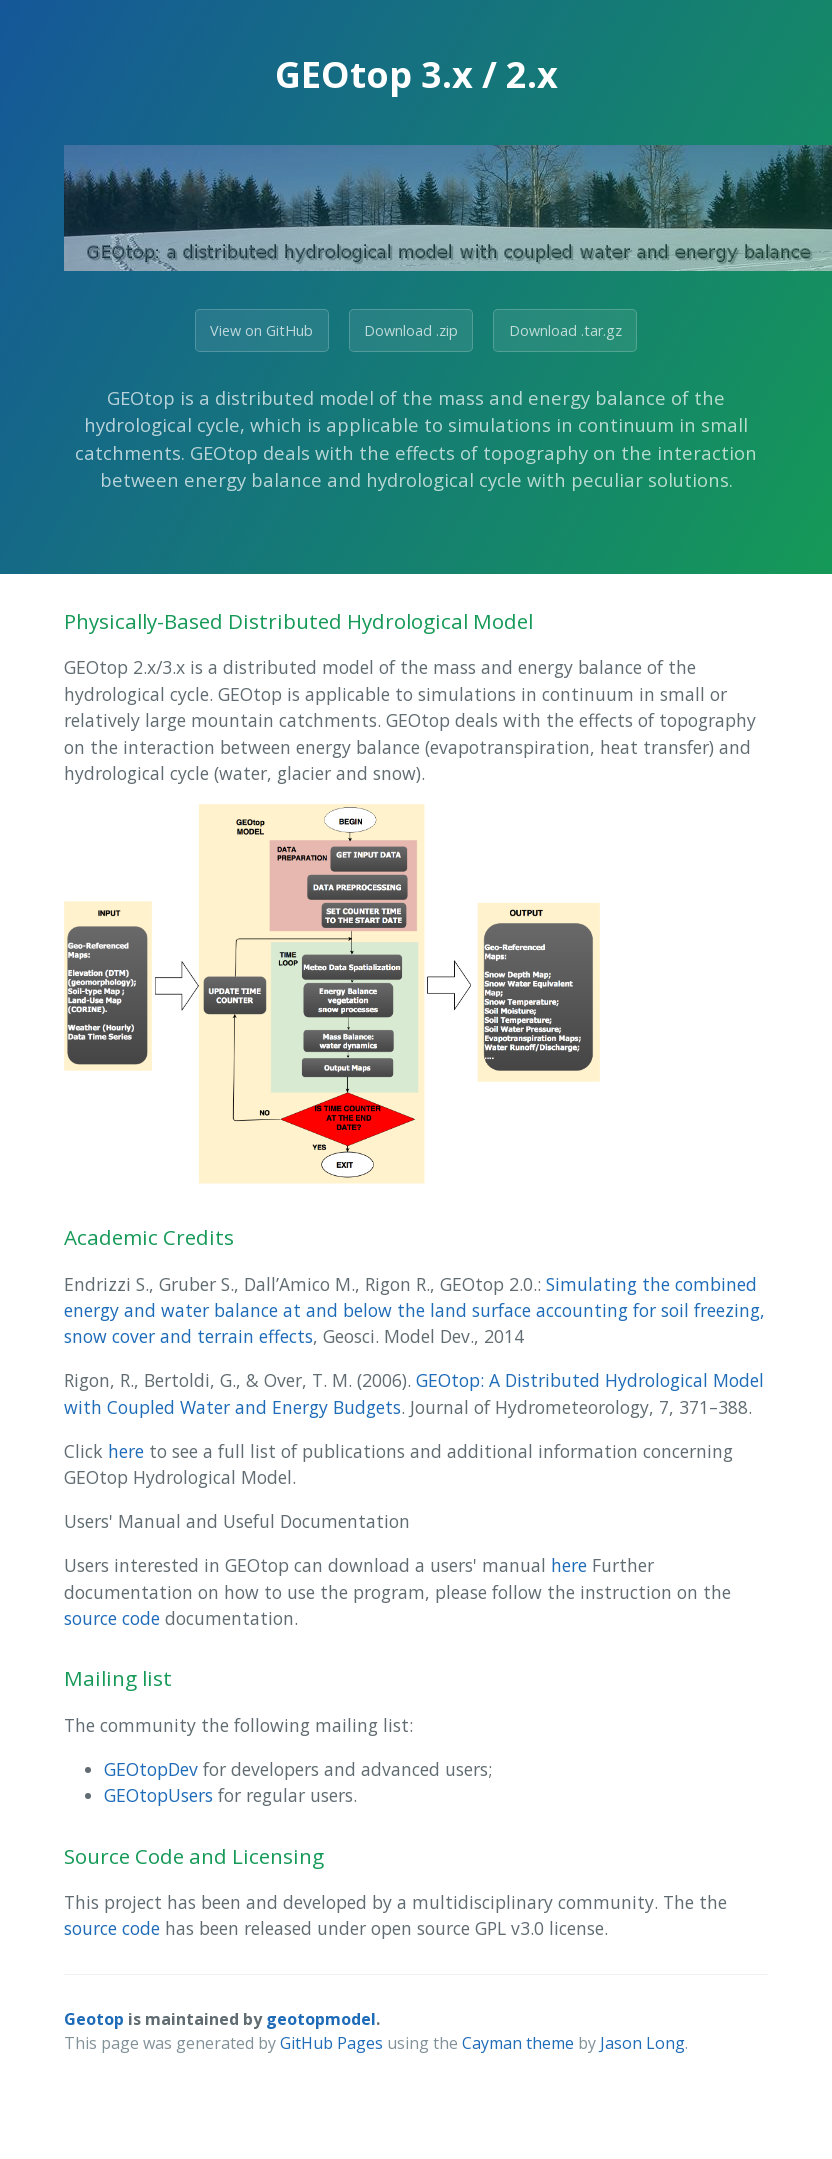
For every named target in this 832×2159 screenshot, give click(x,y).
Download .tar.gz (565, 330)
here (126, 1451)
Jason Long (642, 2043)
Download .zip (411, 330)
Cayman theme (518, 2043)
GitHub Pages (331, 2043)
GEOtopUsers (158, 1795)
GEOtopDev (151, 1769)
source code (112, 1618)
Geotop (94, 2019)
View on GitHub (261, 330)
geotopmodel (321, 2019)
